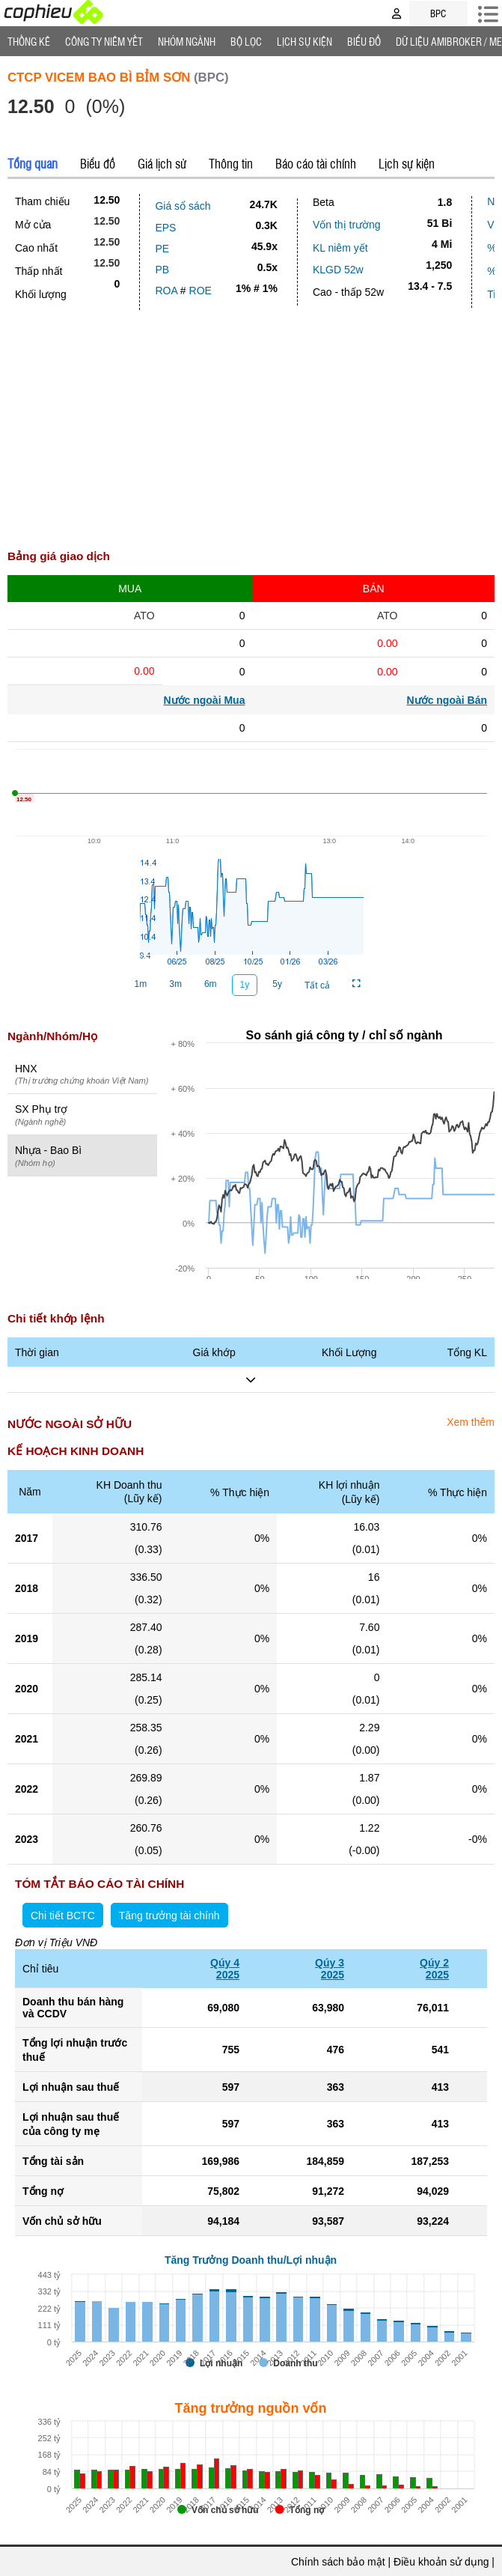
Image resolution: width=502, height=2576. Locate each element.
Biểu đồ (364, 41)
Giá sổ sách (182, 206)
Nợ (494, 201)
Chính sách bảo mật (338, 2562)
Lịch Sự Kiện (304, 41)
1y (245, 984)
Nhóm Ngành (186, 41)
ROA (166, 291)
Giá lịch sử (162, 163)
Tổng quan (32, 163)
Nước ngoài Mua (204, 700)
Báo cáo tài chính (315, 163)
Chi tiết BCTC (63, 1916)
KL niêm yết (340, 248)
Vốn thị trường (347, 225)
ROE (200, 291)
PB (162, 270)
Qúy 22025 (434, 1969)
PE (162, 249)
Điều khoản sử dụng (441, 2562)
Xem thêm (471, 1422)
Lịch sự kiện (407, 163)
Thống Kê (28, 41)
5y (277, 984)
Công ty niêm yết (104, 41)
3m (175, 984)
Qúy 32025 (329, 1969)
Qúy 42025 (224, 1969)
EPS (165, 228)
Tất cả (317, 985)
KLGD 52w (338, 270)
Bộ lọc (246, 41)
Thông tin (231, 163)
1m (141, 984)
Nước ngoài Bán (447, 700)
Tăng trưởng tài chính (169, 1916)
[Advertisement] (251, 422)
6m (210, 984)
